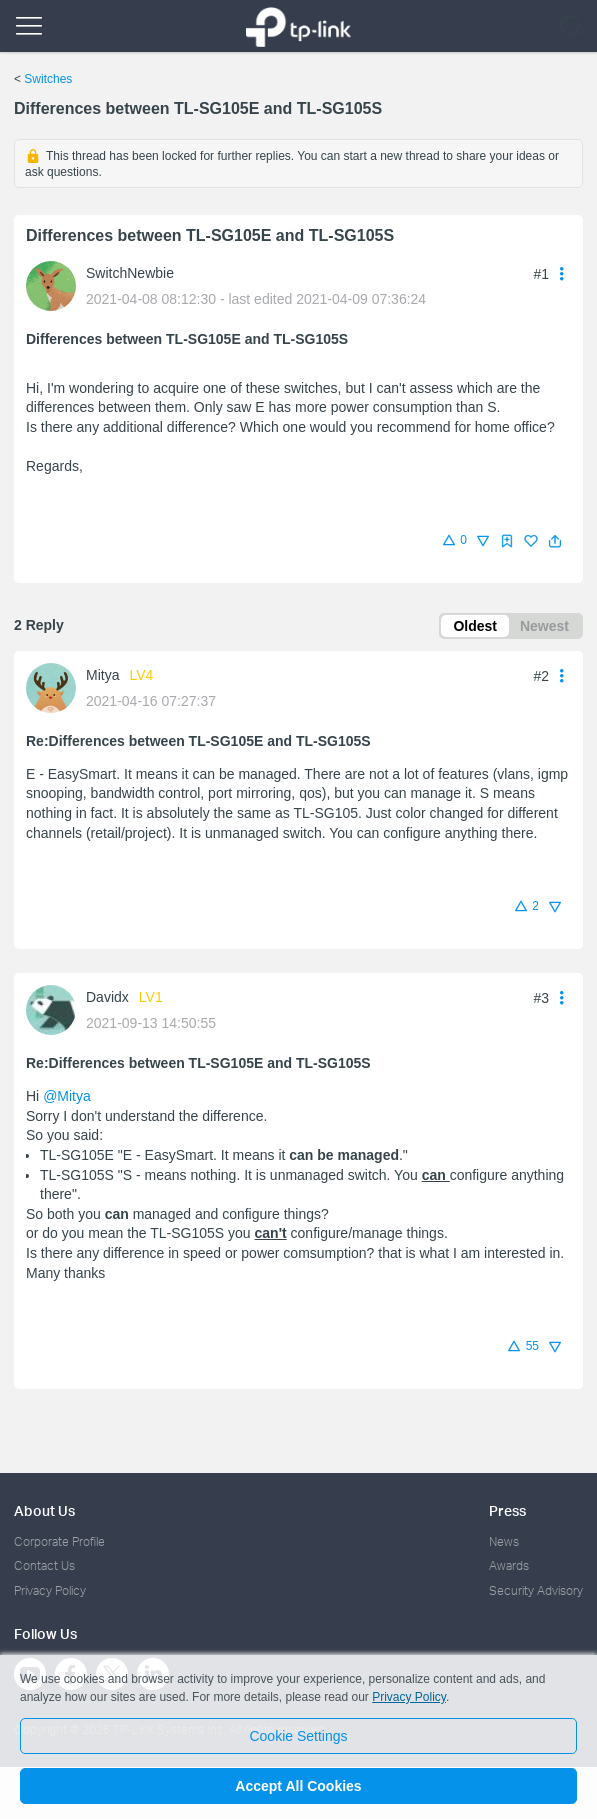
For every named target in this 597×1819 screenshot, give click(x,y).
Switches (48, 79)
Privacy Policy (50, 1590)
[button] (555, 541)
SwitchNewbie (130, 273)
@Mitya (67, 1096)
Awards (509, 1565)
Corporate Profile (59, 1541)
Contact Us (44, 1565)
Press (507, 1510)
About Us (44, 1510)
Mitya (102, 675)
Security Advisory (536, 1590)
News (504, 1541)
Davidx (107, 997)
